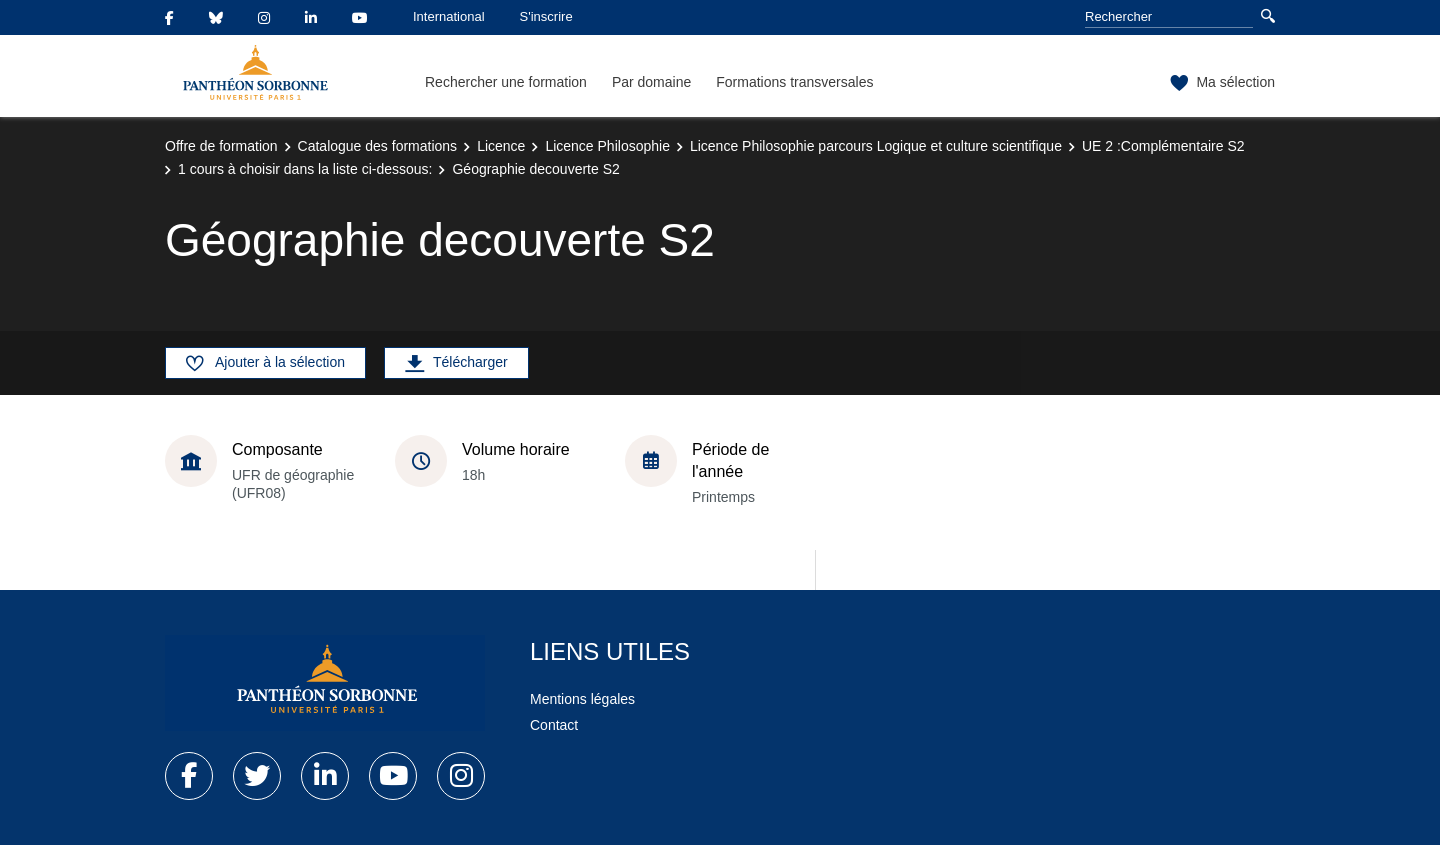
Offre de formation (221, 146)
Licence (501, 146)
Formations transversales (794, 82)
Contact (554, 725)
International (449, 16)
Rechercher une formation (506, 82)
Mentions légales (582, 699)
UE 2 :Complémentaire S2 (1163, 146)
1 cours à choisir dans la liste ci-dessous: (305, 169)
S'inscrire (546, 16)
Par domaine (651, 82)
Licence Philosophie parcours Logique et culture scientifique (876, 146)
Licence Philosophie (607, 146)
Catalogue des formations (378, 146)
